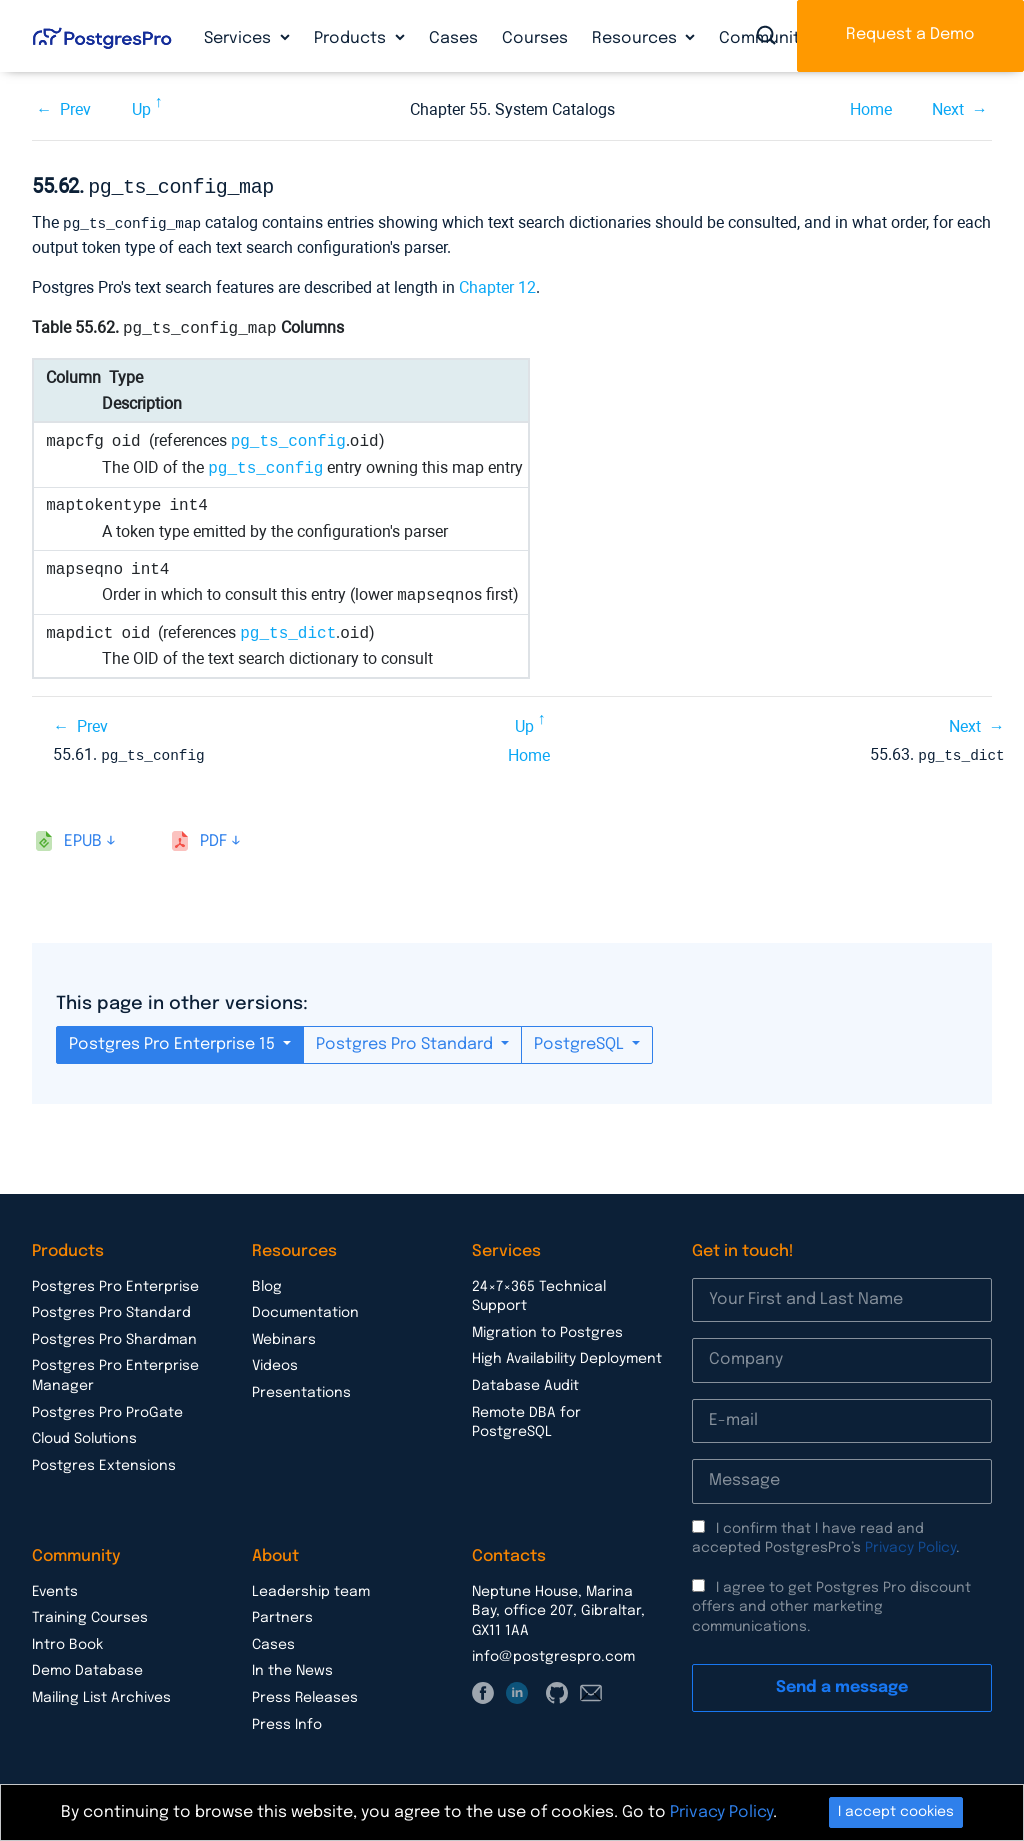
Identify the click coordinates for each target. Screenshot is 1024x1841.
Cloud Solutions (84, 1435)
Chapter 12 (497, 284)
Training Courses (90, 1614)
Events (55, 1588)
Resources (636, 38)
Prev (75, 109)
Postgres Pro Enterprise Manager (115, 1372)
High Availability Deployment (567, 1355)
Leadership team (311, 1588)
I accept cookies (896, 1812)
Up (141, 109)
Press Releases (305, 1694)
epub (83, 837)
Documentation (305, 1309)
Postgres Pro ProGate (107, 1409)
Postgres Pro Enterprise (115, 1283)
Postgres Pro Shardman (114, 1336)
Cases (453, 38)
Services (239, 38)
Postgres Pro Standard (406, 1040)
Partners (282, 1614)
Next (948, 109)
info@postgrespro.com (553, 1653)
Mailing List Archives (101, 1694)
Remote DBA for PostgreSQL (526, 1419)
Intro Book (67, 1641)
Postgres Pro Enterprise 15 (174, 1040)
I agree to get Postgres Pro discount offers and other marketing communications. (831, 1603)
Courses (535, 38)
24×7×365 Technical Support (539, 1293)
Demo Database (87, 1667)
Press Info (287, 1721)
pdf (213, 837)
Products (352, 38)
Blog (267, 1283)
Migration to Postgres (547, 1329)
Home (871, 109)
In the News (292, 1667)
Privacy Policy (910, 1544)
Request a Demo (910, 34)
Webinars (284, 1336)
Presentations (301, 1389)
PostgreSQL (581, 1040)
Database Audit (525, 1382)
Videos (275, 1362)
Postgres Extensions (104, 1462)
